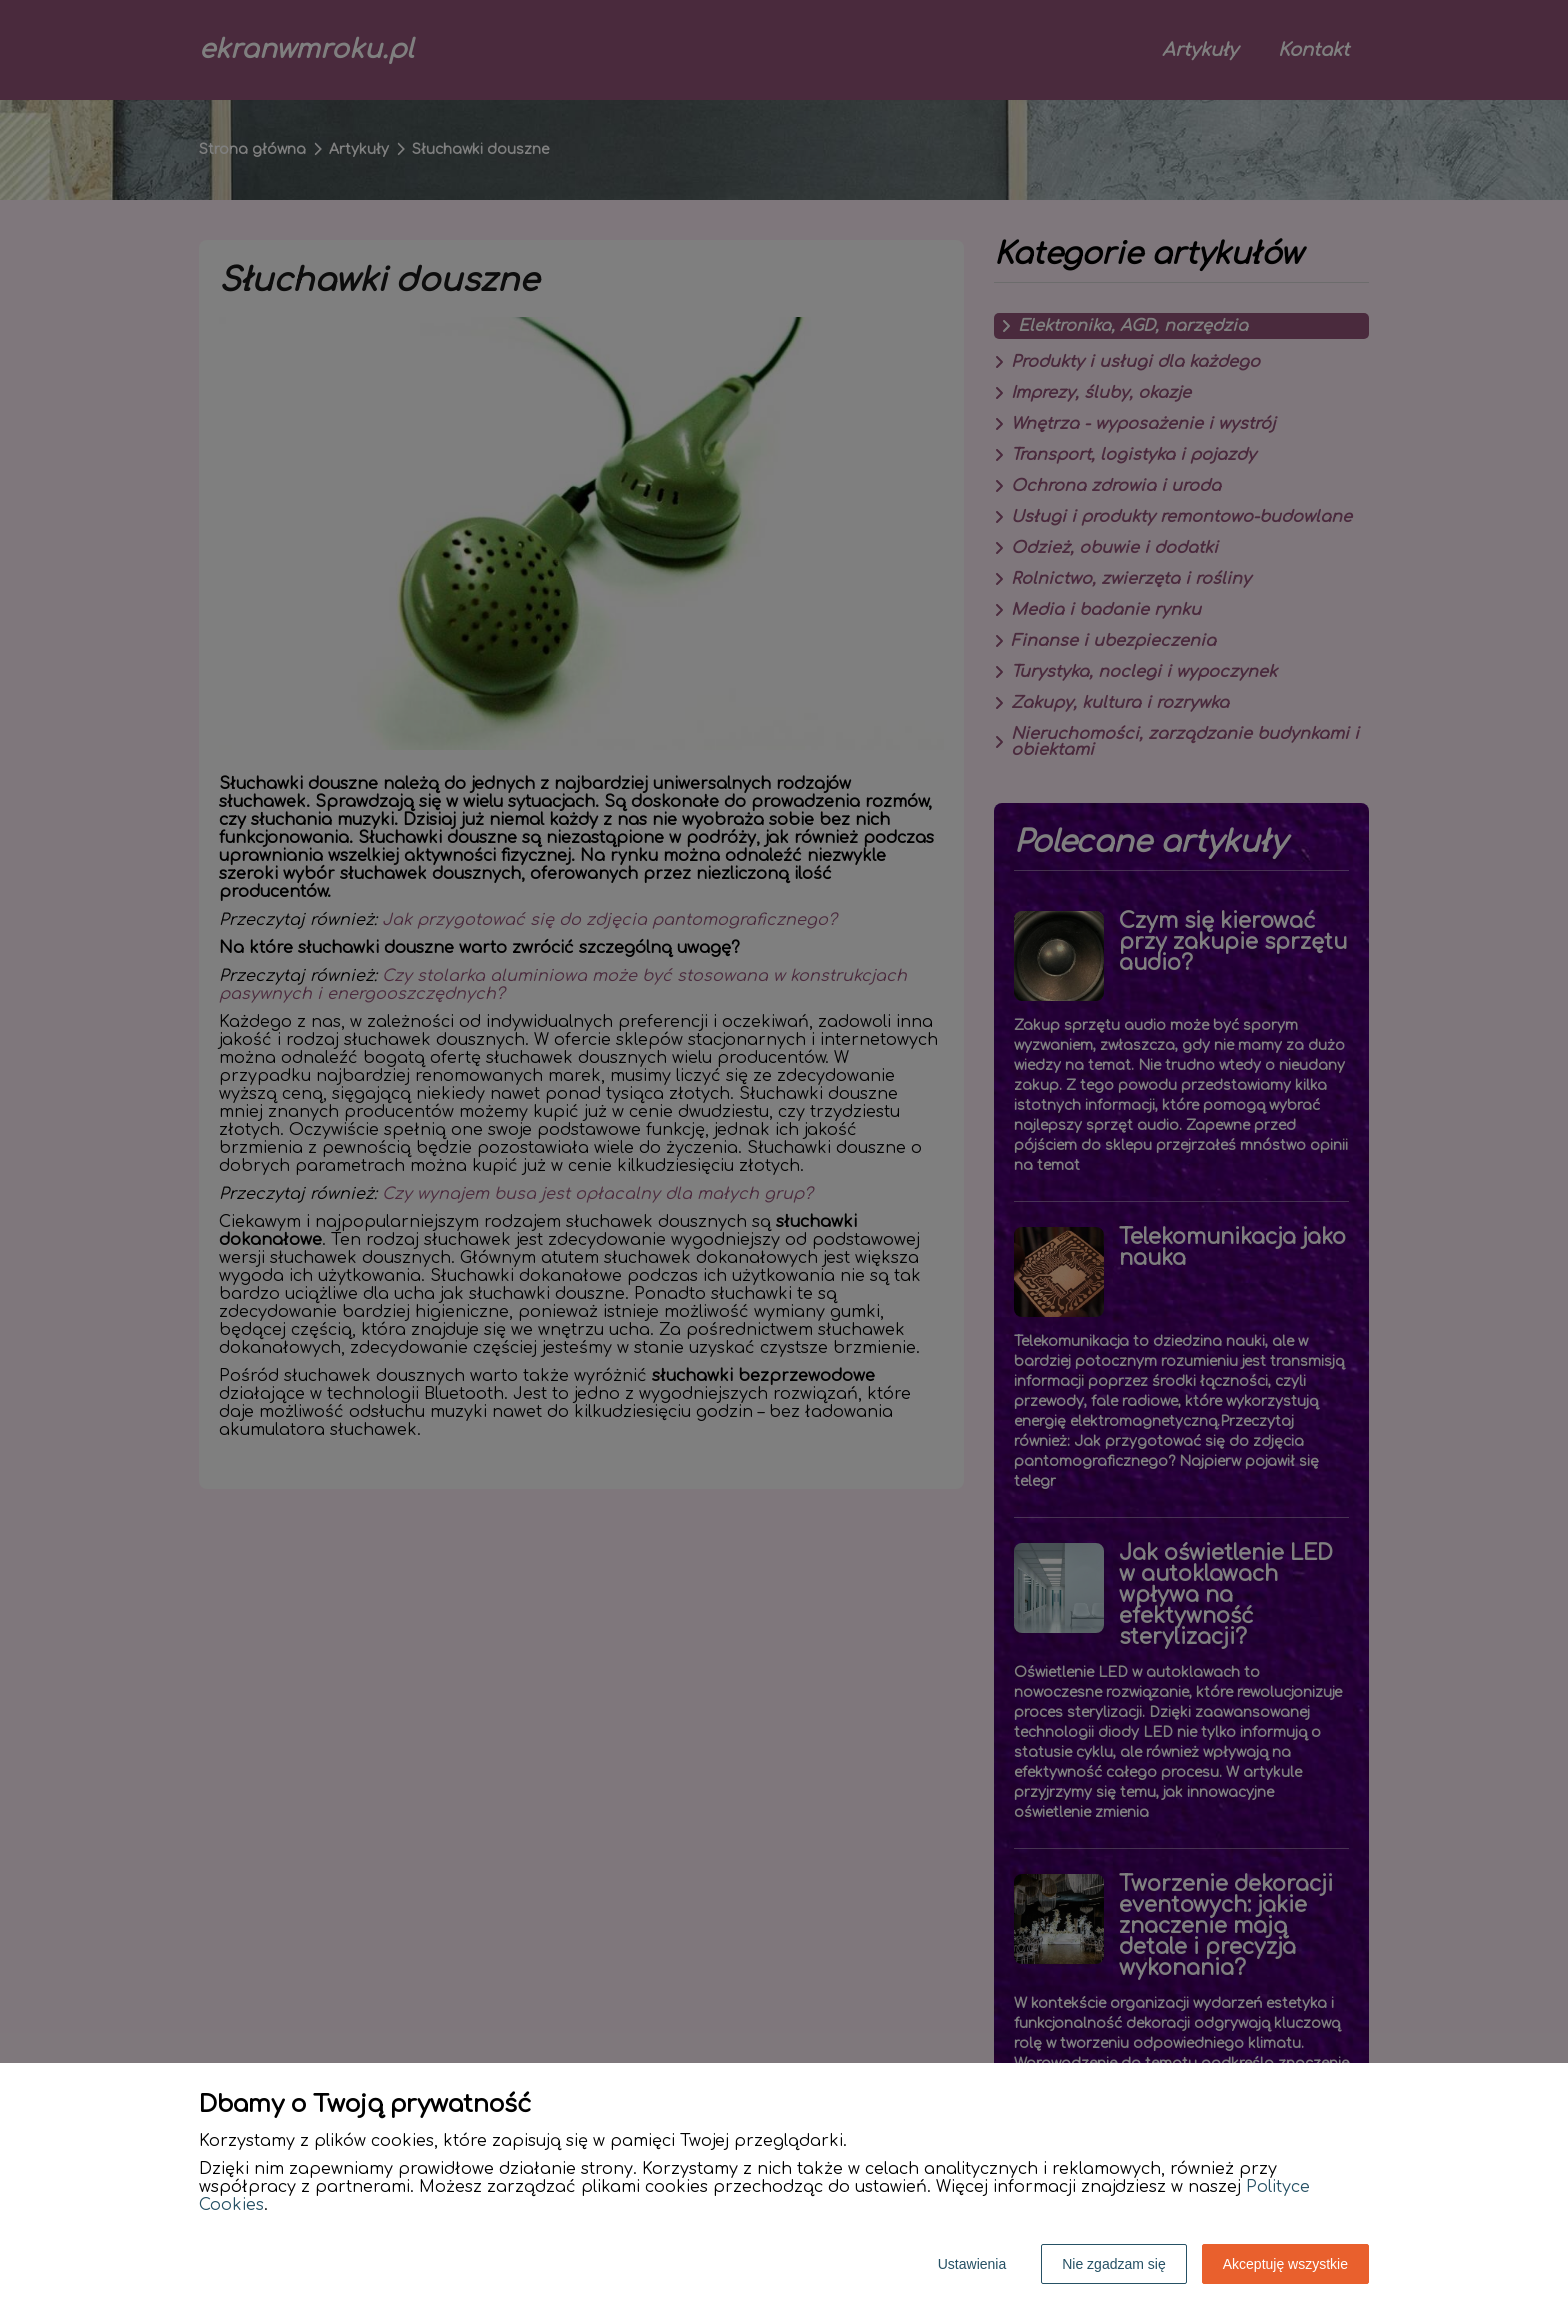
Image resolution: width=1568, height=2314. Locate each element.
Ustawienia (972, 2264)
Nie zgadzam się (1114, 2264)
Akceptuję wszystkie (1285, 2264)
